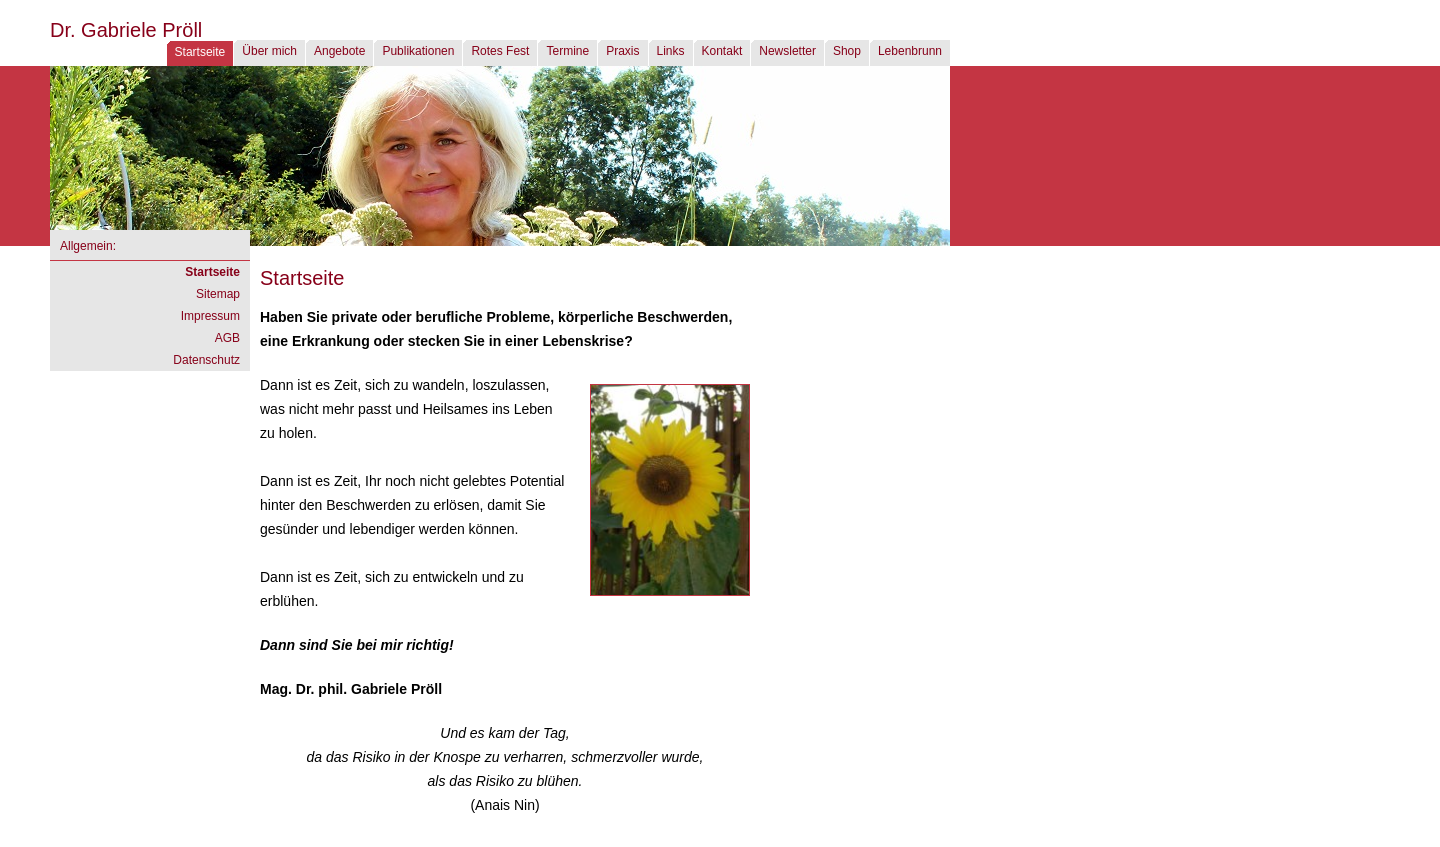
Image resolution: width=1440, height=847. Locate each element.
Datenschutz (206, 360)
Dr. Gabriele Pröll (126, 30)
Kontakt (722, 51)
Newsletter (787, 51)
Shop (847, 51)
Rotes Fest (500, 51)
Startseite (200, 52)
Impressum (210, 316)
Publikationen (418, 51)
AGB (227, 338)
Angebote (339, 51)
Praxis (622, 51)
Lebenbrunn (910, 51)
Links (671, 51)
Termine (567, 51)
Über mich (269, 51)
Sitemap (218, 294)
